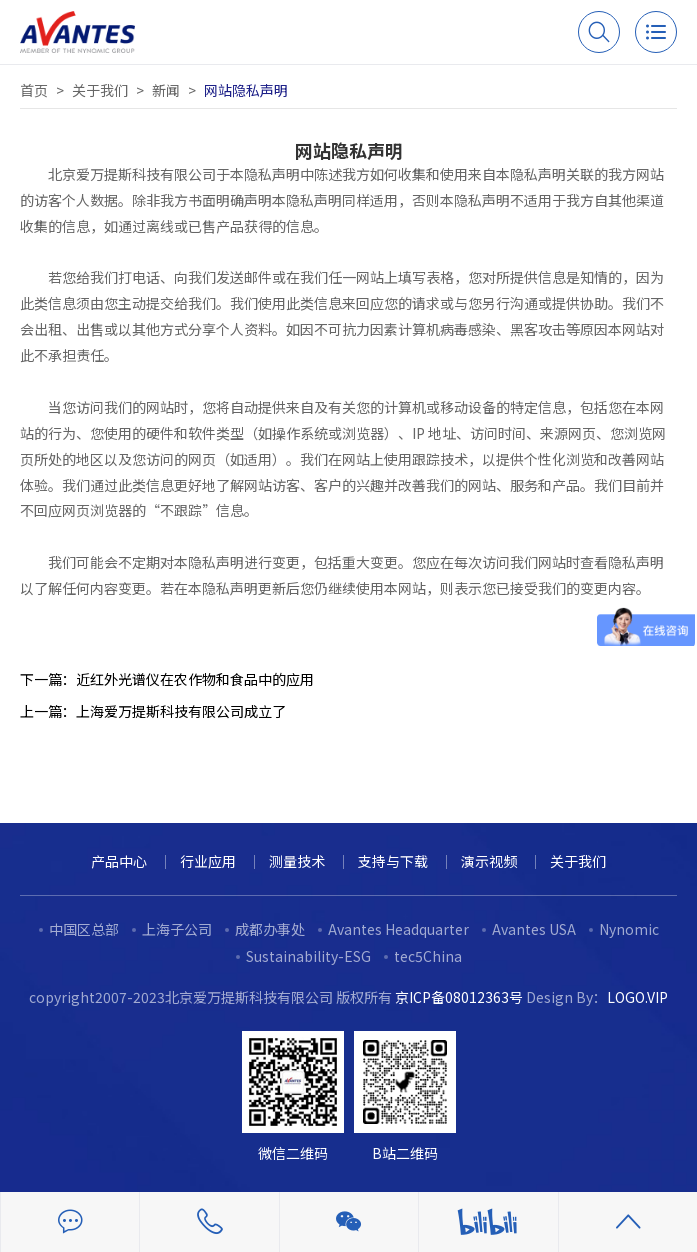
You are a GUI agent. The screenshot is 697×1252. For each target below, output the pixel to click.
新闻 (166, 90)
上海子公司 (177, 929)
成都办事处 (270, 929)
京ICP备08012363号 (459, 997)
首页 (34, 90)
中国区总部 (84, 929)
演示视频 (489, 861)
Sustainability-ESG (308, 956)
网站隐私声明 (246, 90)
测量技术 (297, 861)
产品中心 (119, 861)
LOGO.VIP (637, 997)
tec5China (428, 956)
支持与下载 (393, 861)
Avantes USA (534, 929)
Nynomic (629, 929)
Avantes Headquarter (398, 929)
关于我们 (100, 90)
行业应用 (208, 861)
